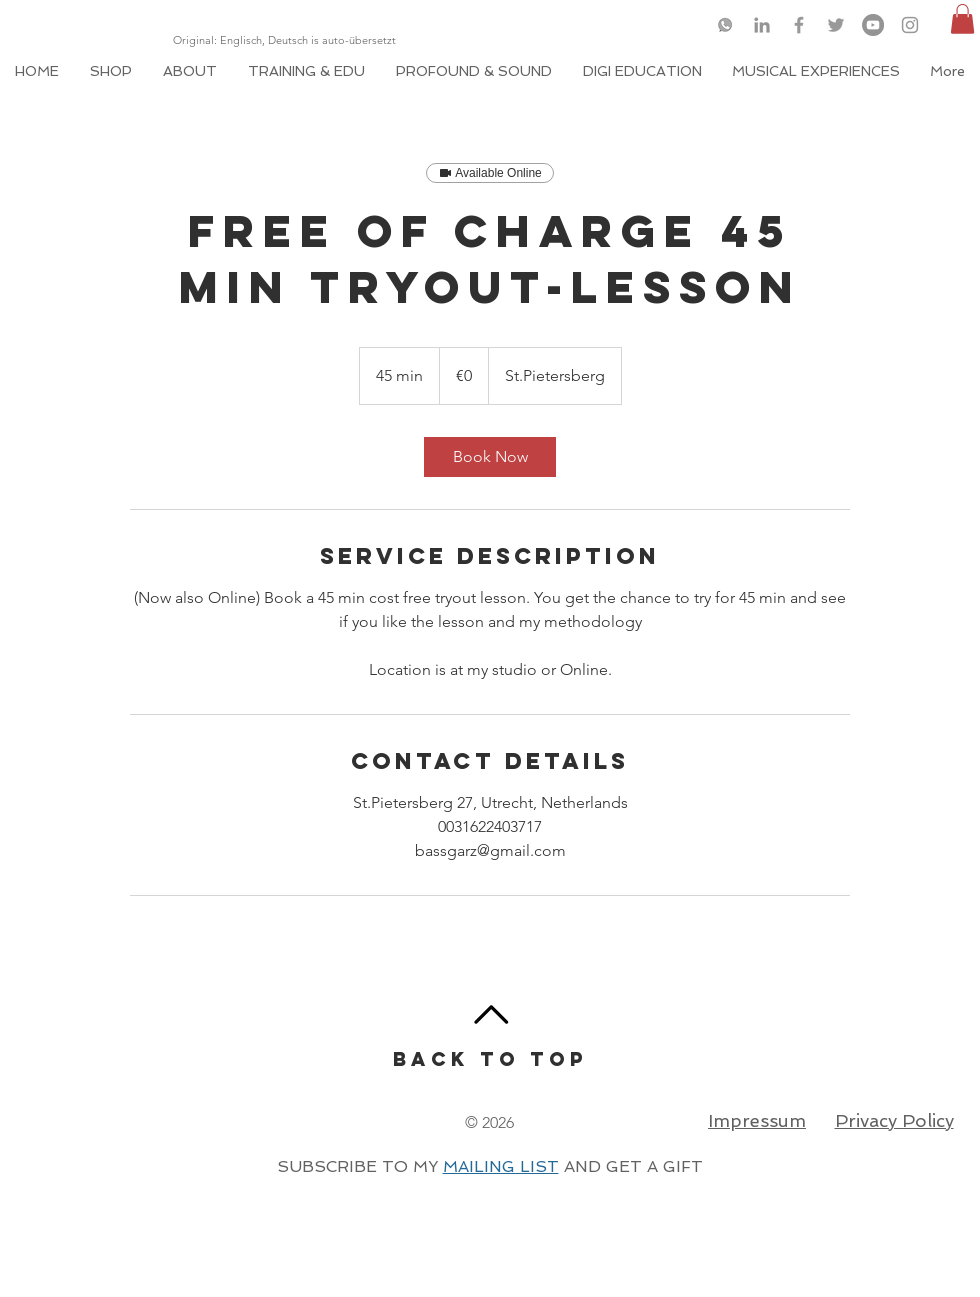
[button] (962, 19)
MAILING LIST (501, 1166)
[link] (490, 457)
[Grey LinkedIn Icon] (762, 25)
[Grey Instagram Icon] (910, 25)
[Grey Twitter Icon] (836, 25)
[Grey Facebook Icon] (799, 25)
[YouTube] (873, 25)
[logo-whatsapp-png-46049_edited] (725, 25)
